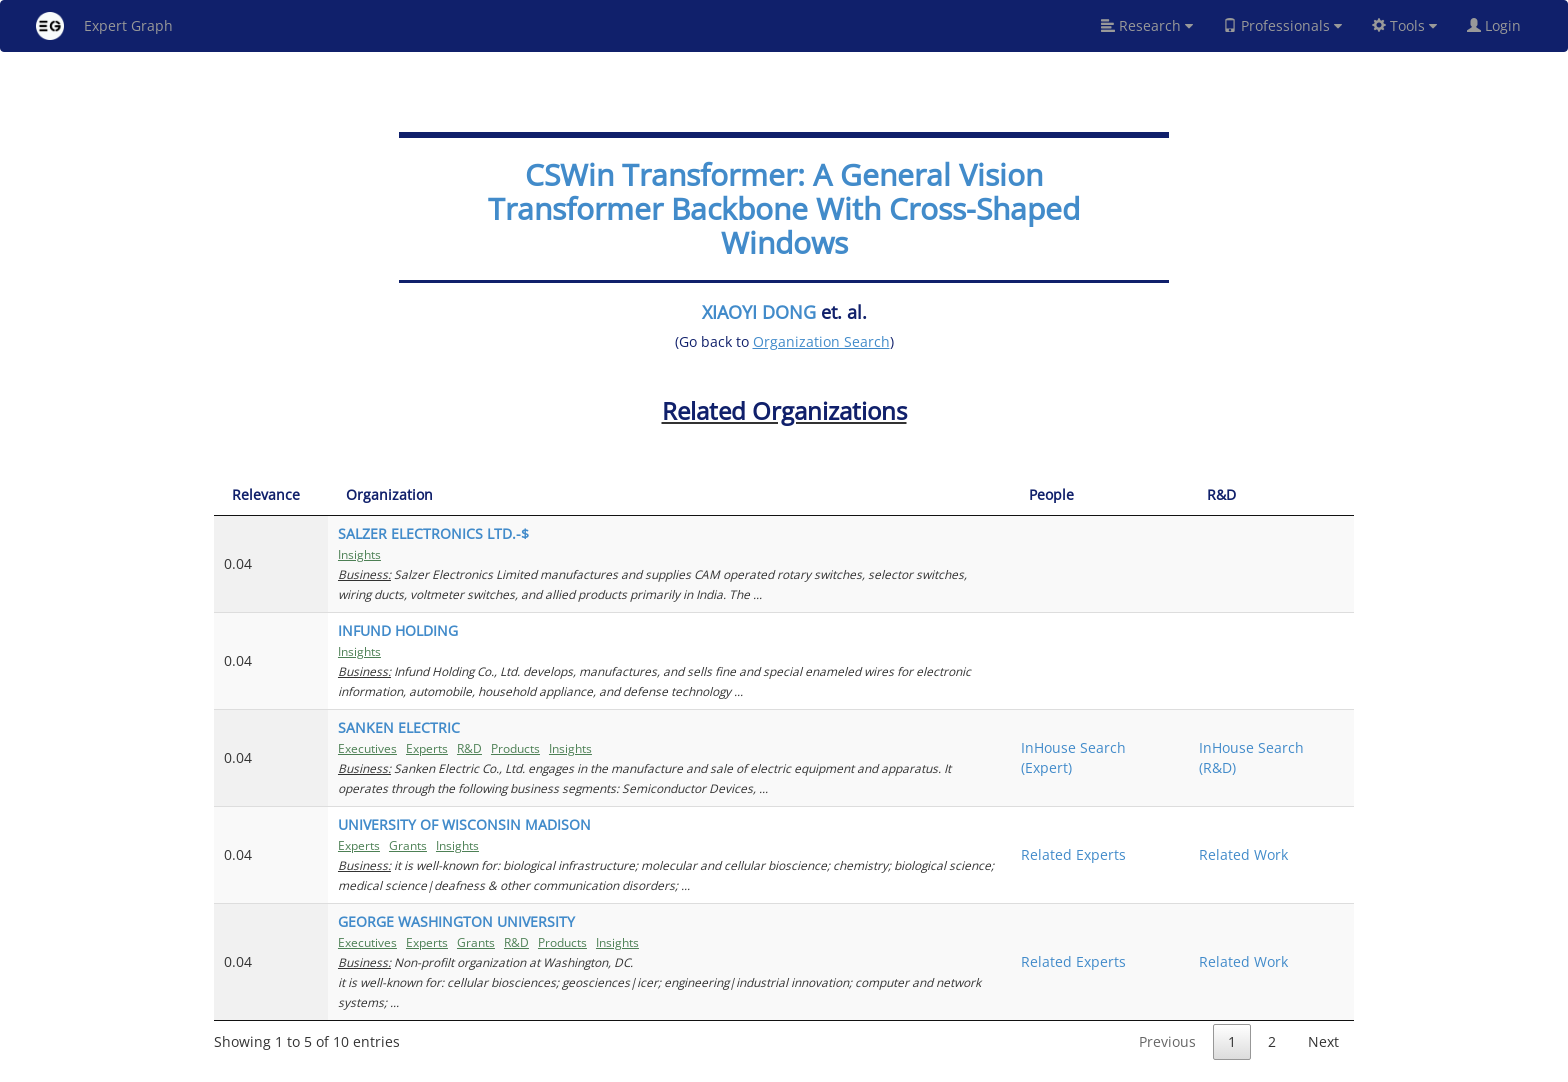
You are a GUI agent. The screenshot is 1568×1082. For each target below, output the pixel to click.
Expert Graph (104, 26)
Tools (1404, 25)
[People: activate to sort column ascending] (1100, 495)
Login (1502, 25)
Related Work (1243, 854)
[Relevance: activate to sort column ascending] (271, 495)
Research (1147, 25)
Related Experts (1073, 854)
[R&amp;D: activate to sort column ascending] (1271, 495)
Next (1323, 1041)
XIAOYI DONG (759, 312)
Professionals (1282, 25)
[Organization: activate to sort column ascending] (669, 495)
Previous (1167, 1041)
